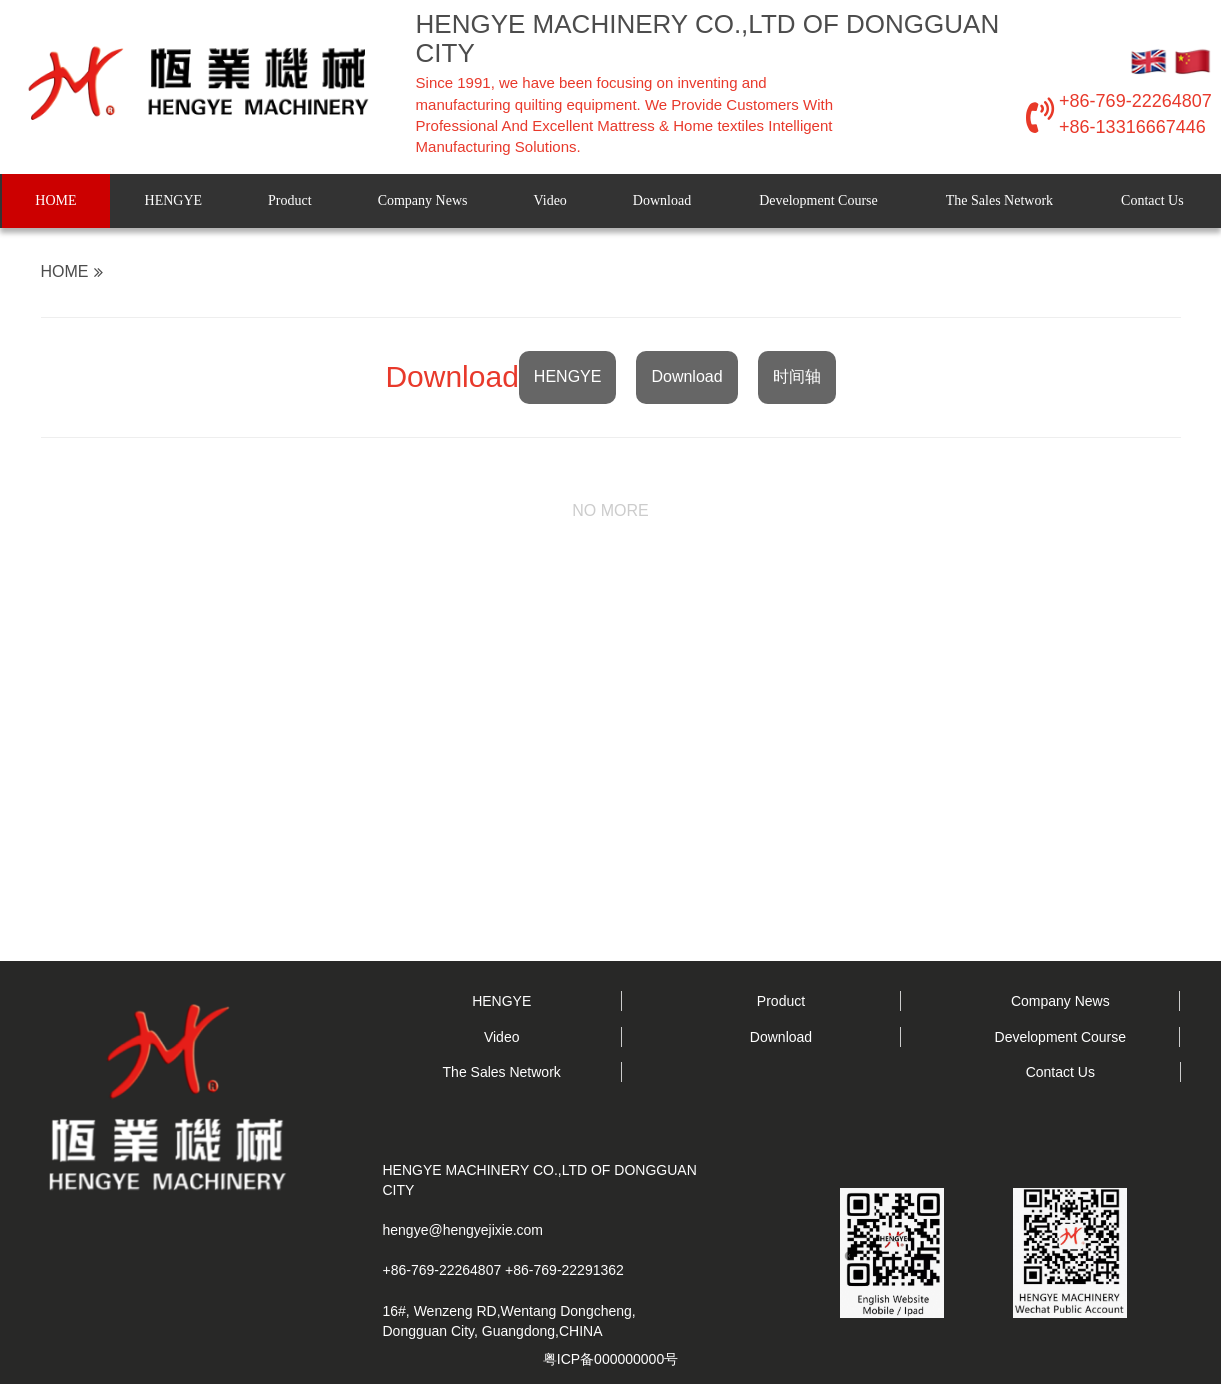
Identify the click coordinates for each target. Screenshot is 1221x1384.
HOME (55, 200)
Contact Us (1152, 200)
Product (290, 200)
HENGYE (174, 200)
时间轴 (797, 376)
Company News (423, 200)
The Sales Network (999, 200)
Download (662, 200)
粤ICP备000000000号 (610, 1359)
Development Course (818, 200)
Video (549, 200)
